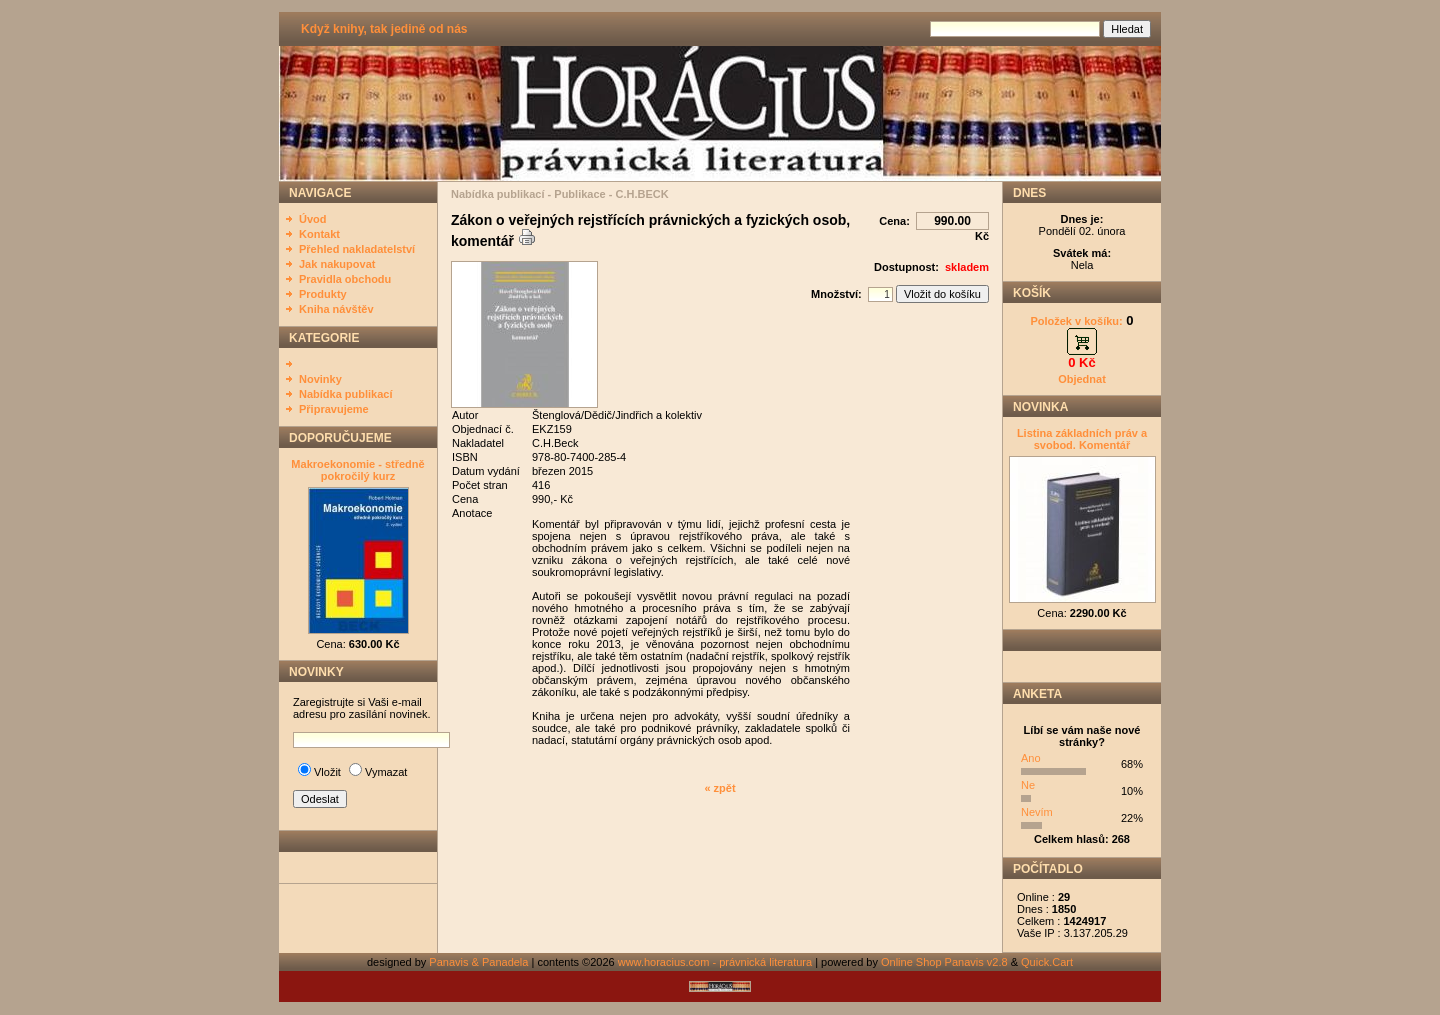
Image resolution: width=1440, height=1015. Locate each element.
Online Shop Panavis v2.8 (944, 962)
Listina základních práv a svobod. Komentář (1082, 439)
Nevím (1037, 812)
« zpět (719, 788)
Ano (1031, 758)
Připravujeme (334, 409)
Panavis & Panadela (480, 962)
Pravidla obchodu (345, 279)
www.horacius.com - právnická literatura (715, 962)
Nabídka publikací (346, 394)
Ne (1028, 785)
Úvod (313, 219)
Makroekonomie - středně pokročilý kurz (357, 470)
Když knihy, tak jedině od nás (384, 29)
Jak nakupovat (337, 264)
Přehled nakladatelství (357, 249)
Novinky (320, 379)
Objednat (1082, 379)
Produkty (323, 294)
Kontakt (319, 234)
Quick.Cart (1047, 962)
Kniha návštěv (336, 309)
